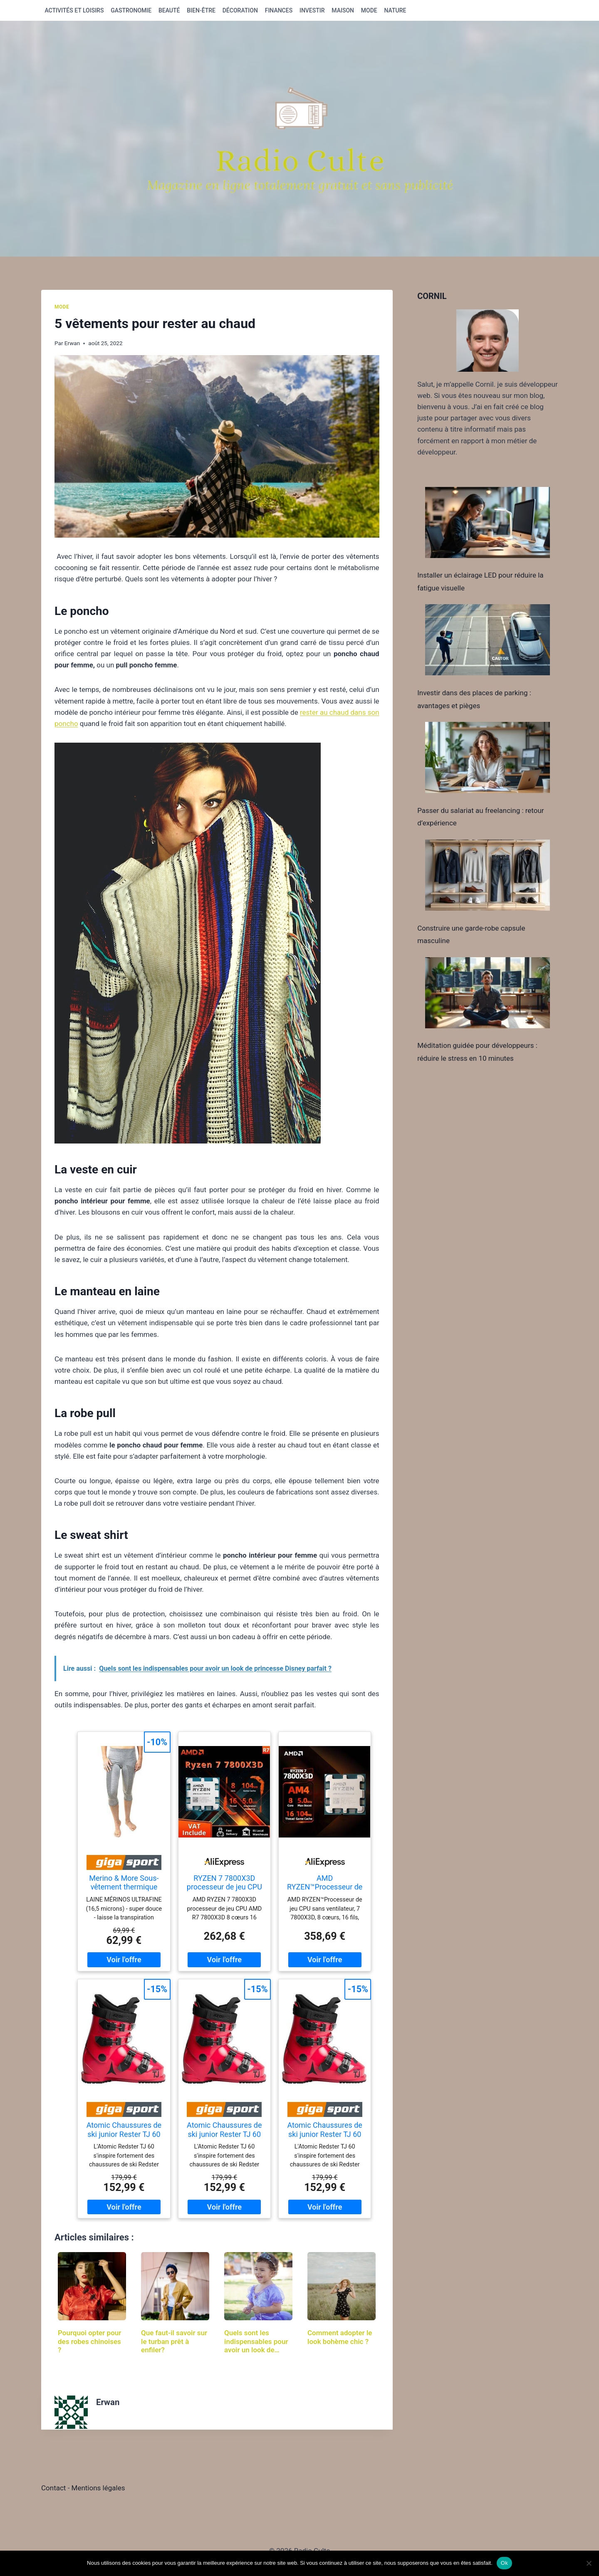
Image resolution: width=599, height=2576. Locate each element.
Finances (278, 10)
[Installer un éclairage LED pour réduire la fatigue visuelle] (487, 522)
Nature (395, 10)
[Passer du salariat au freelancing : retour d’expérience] (487, 757)
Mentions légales (98, 2488)
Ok (504, 2563)
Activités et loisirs (74, 10)
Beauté (169, 10)
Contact (54, 2488)
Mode (369, 10)
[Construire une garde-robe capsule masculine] (487, 875)
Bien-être (201, 10)
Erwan (72, 343)
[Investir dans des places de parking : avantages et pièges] (487, 639)
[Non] (588, 2563)
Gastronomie (131, 10)
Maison (343, 10)
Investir (312, 10)
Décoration (240, 10)
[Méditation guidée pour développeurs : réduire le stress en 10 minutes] (487, 992)
